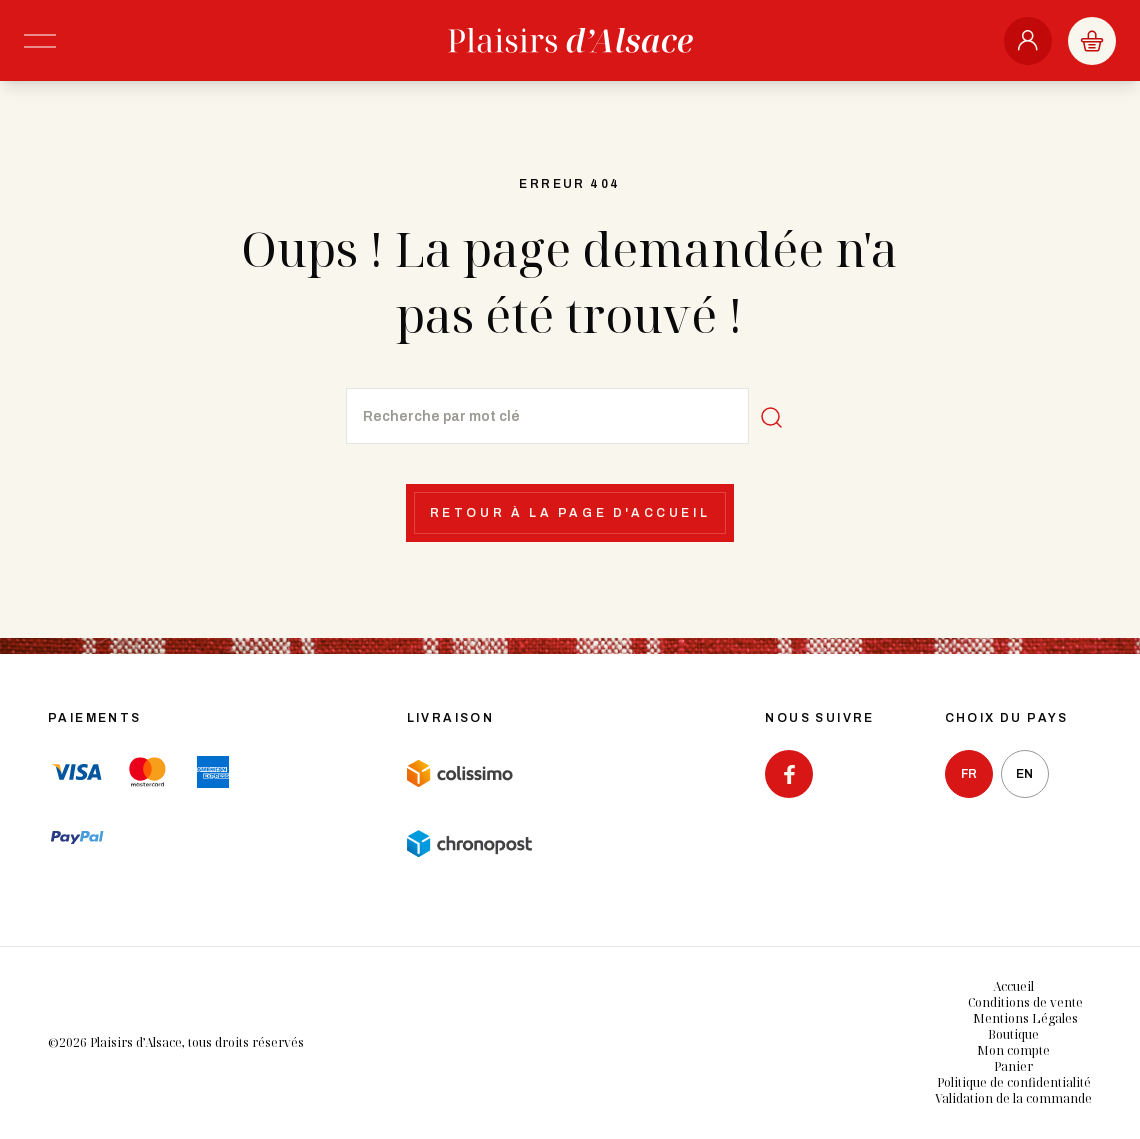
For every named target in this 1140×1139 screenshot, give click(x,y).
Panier (1013, 1066)
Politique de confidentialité (1014, 1082)
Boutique (1013, 1034)
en (1024, 774)
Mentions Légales (1025, 1018)
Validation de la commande (1013, 1098)
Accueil (1013, 986)
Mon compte (1013, 1050)
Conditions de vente (1025, 1002)
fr (969, 774)
